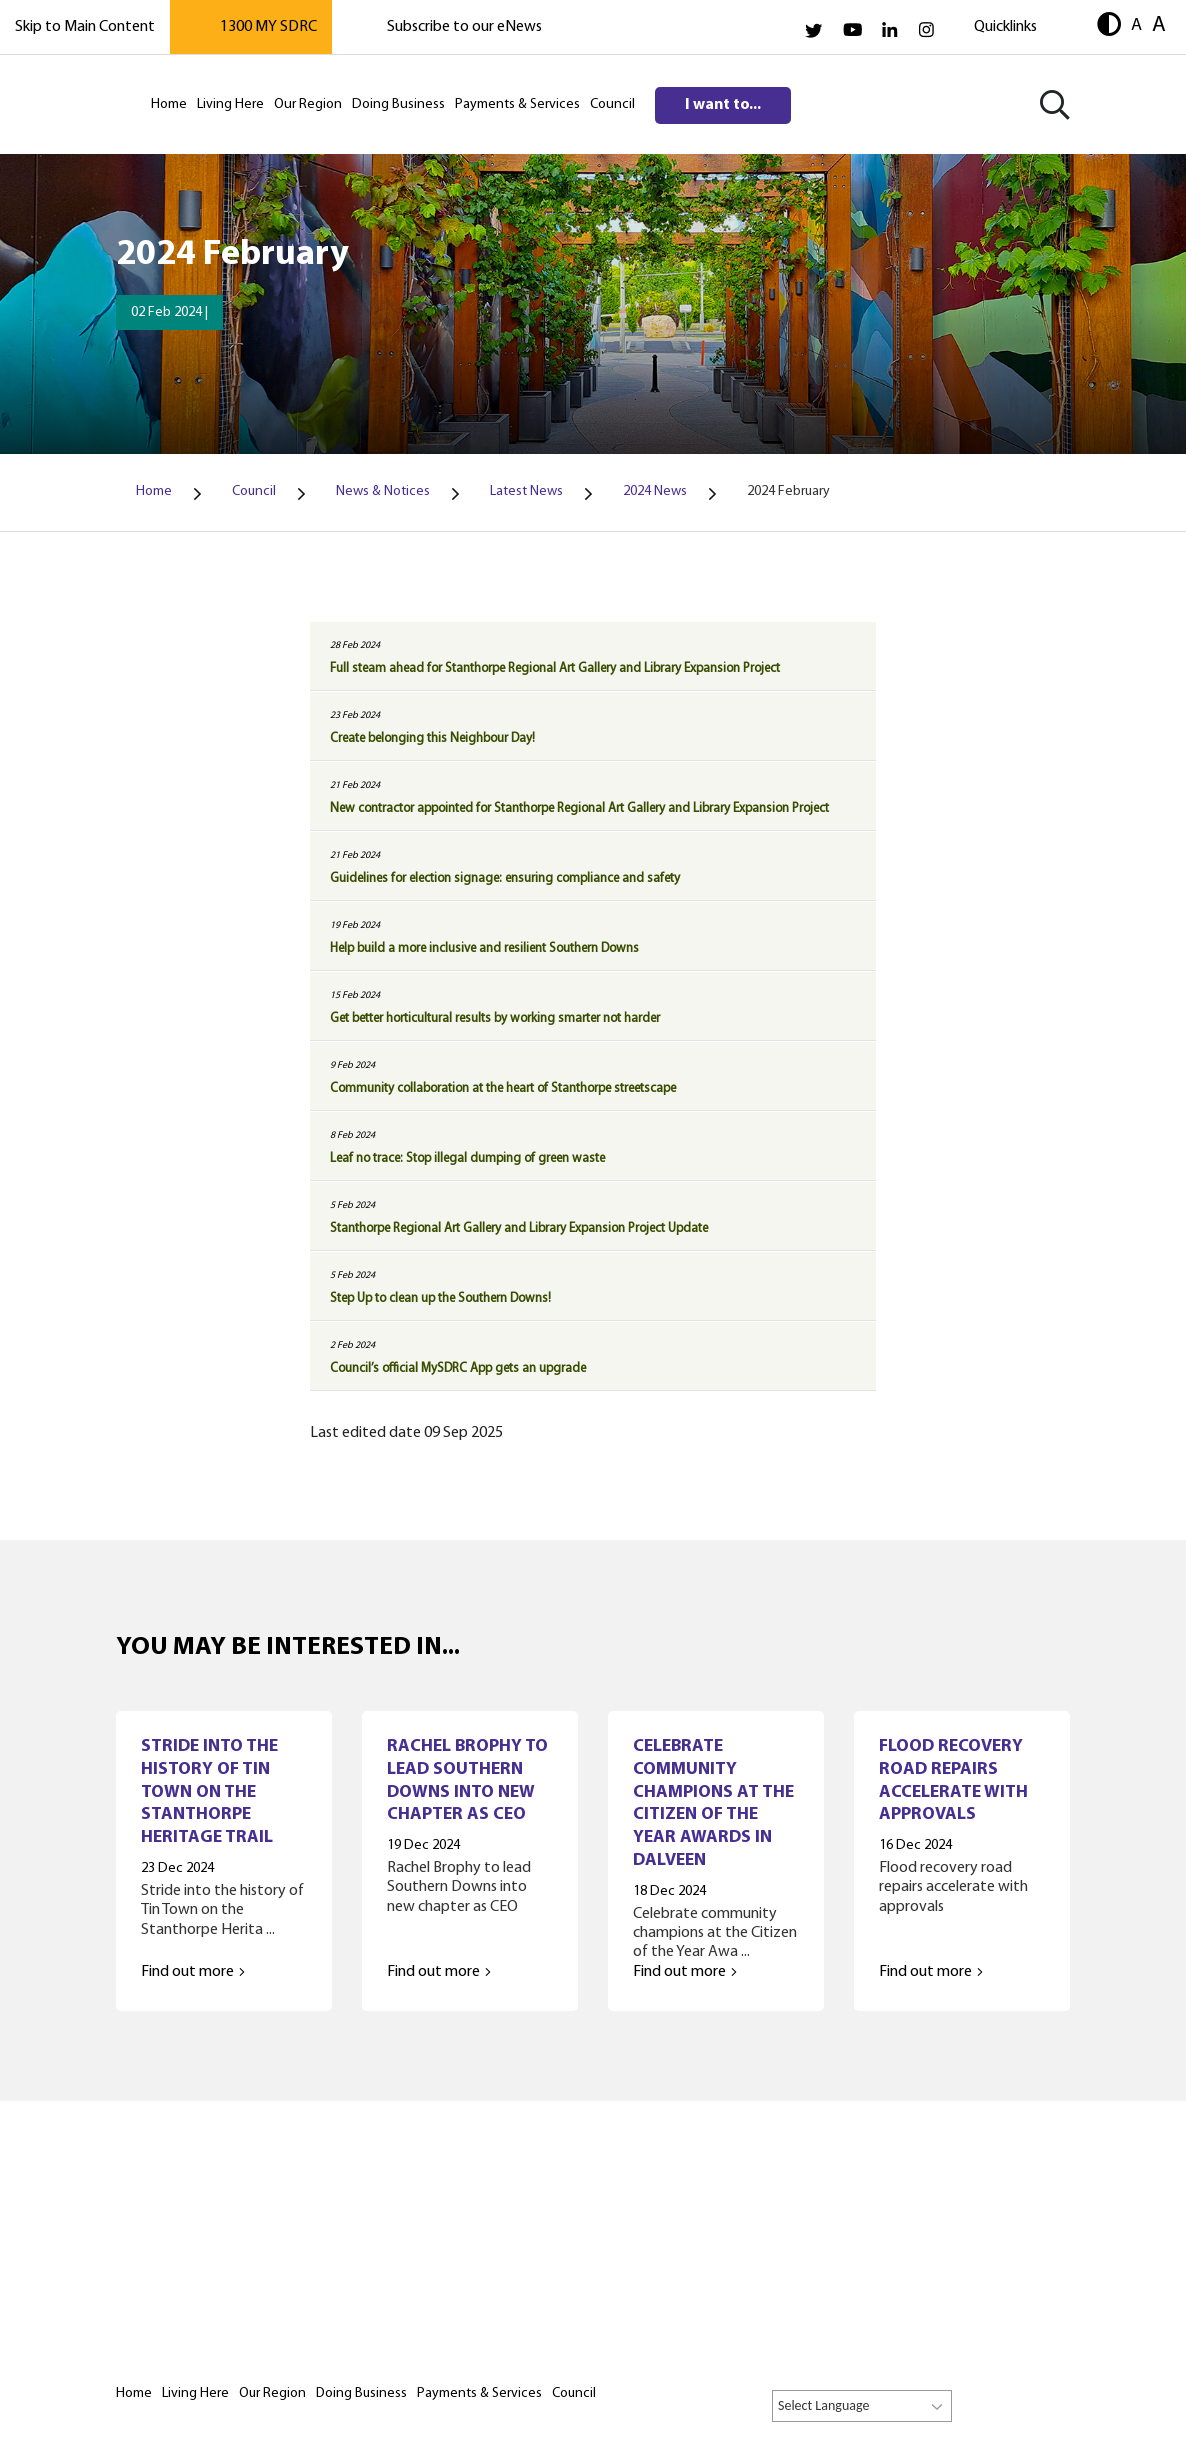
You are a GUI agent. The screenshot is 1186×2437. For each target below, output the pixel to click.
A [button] (1136, 25)
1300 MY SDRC (268, 27)
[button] (1109, 26)
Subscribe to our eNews (464, 27)
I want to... (723, 105)
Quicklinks (1005, 27)
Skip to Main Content (85, 27)
